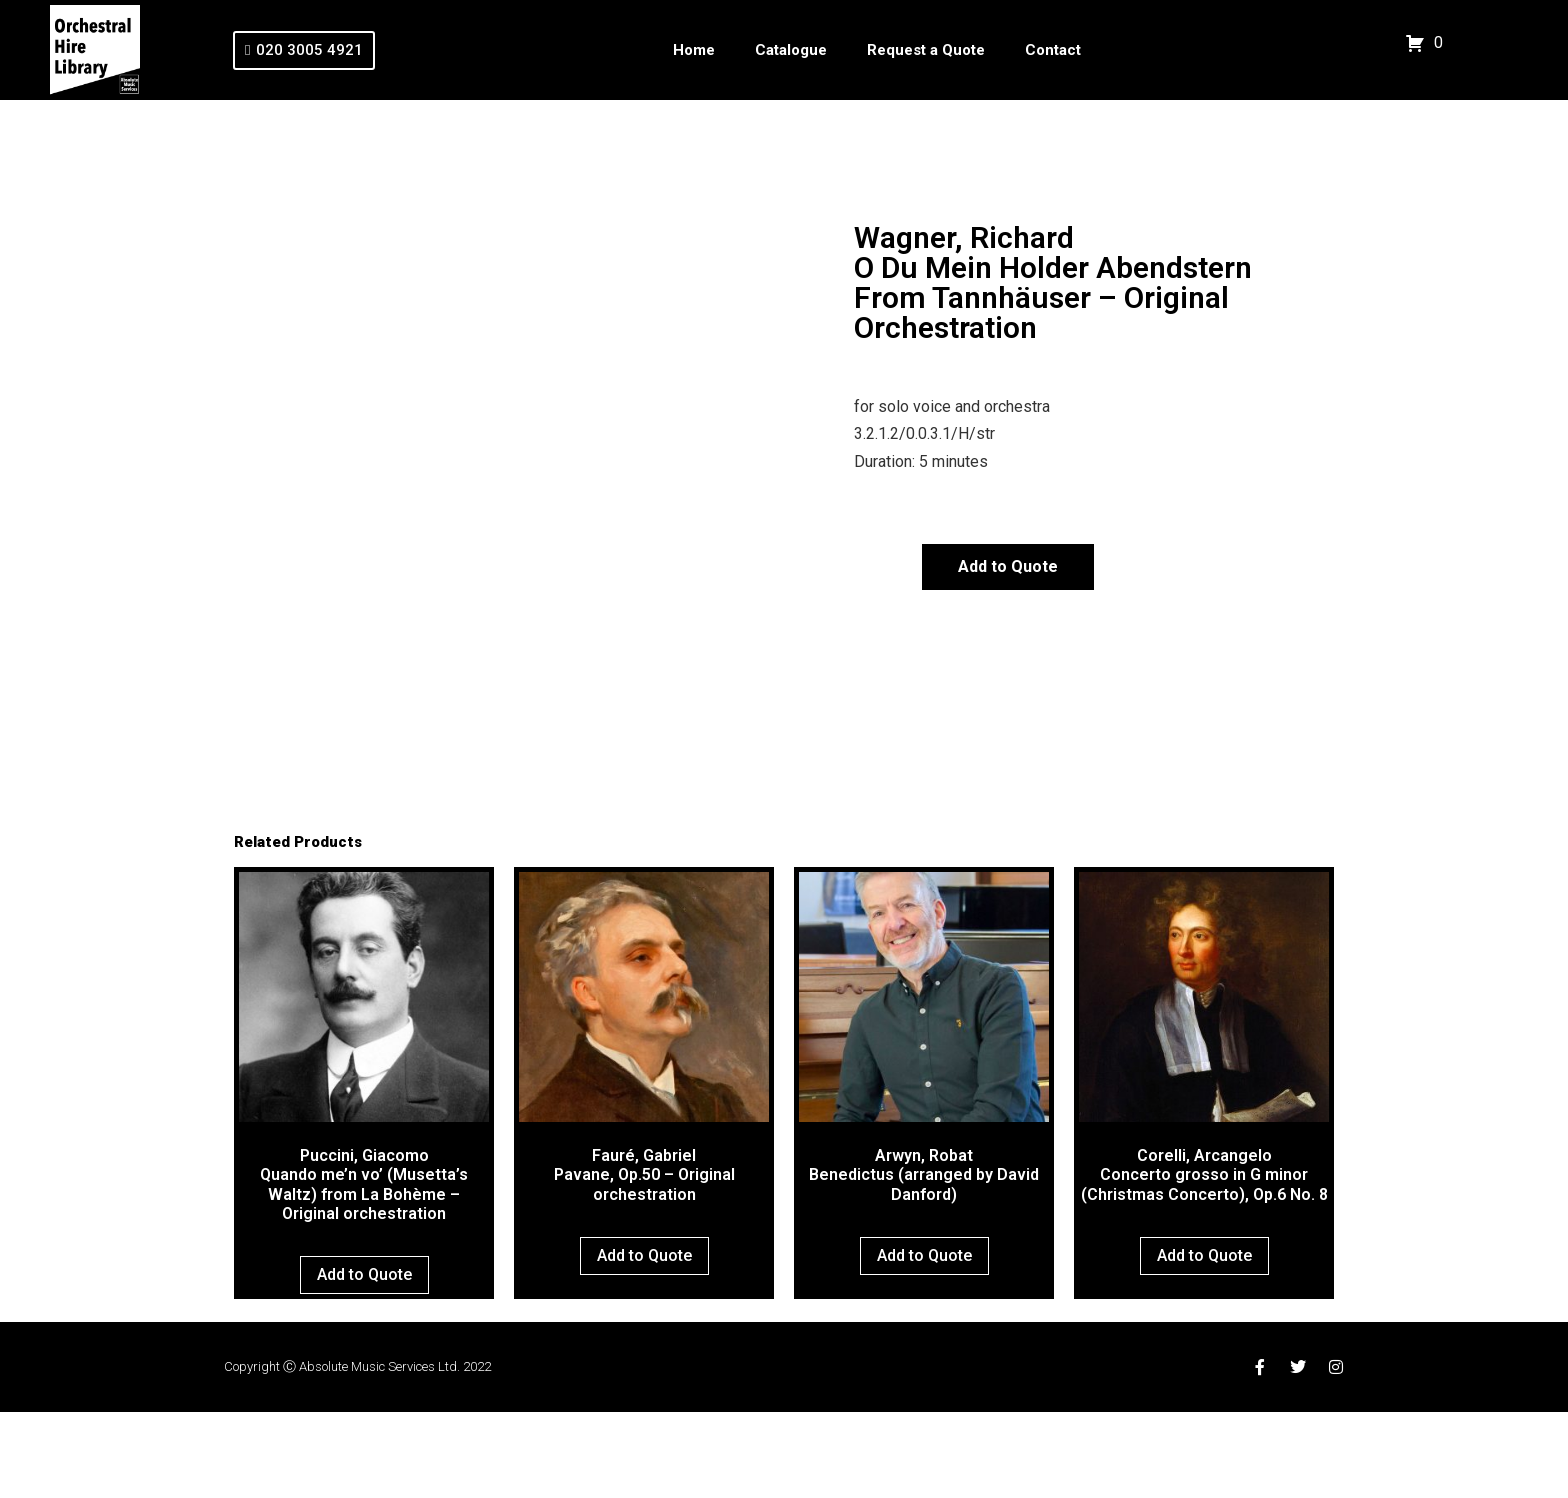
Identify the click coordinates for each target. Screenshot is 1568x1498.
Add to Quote (1008, 566)
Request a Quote (926, 50)
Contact (1053, 50)
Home (694, 50)
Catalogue (791, 50)
